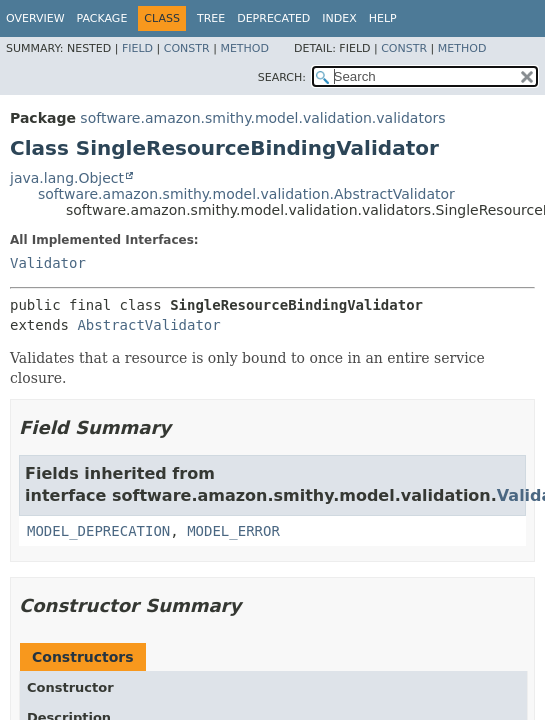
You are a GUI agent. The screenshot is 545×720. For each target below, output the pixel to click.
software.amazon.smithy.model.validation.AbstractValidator (246, 194)
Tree (211, 18)
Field (137, 48)
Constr (187, 48)
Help (383, 18)
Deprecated (273, 18)
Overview (35, 18)
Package (102, 18)
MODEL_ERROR (233, 531)
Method (244, 48)
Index (339, 18)
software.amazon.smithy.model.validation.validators (262, 118)
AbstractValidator (148, 325)
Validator (48, 263)
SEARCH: (282, 77)
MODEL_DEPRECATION (98, 531)
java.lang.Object (67, 178)
